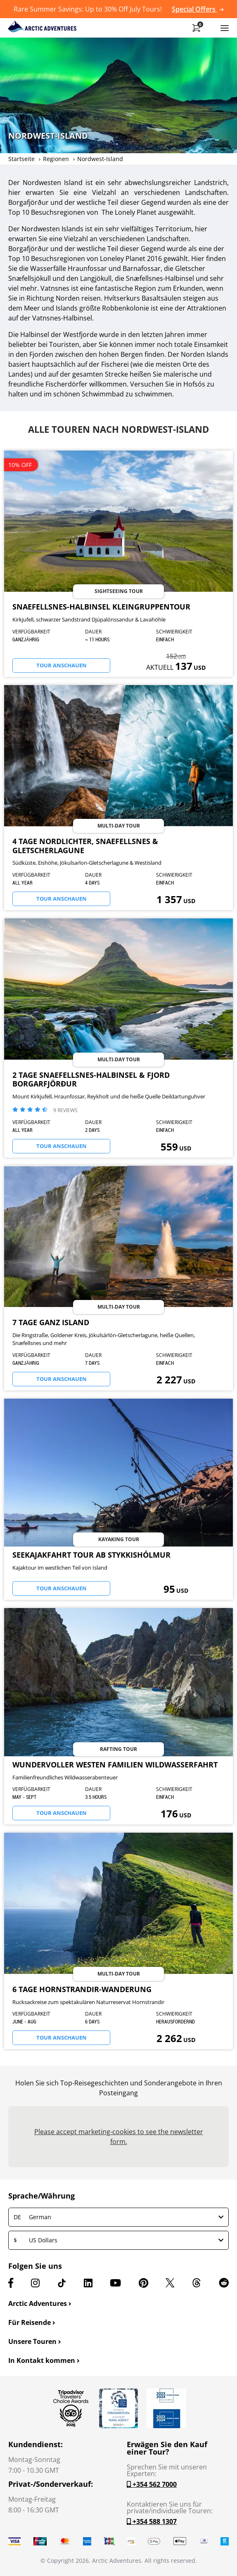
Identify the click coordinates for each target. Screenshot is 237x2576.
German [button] (118, 2217)
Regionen (56, 159)
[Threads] (196, 2283)
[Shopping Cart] (196, 27)
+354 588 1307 (152, 2521)
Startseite (21, 159)
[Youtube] (115, 2283)
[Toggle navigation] (225, 27)
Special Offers (198, 9)
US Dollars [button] (118, 2240)
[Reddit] (224, 2283)
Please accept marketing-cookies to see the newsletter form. (118, 2136)
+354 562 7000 (152, 2484)
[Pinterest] (143, 2283)
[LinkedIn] (88, 2283)
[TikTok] (61, 2283)
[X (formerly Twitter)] (170, 2283)
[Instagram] (35, 2283)
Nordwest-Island (100, 159)
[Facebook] (10, 2283)
